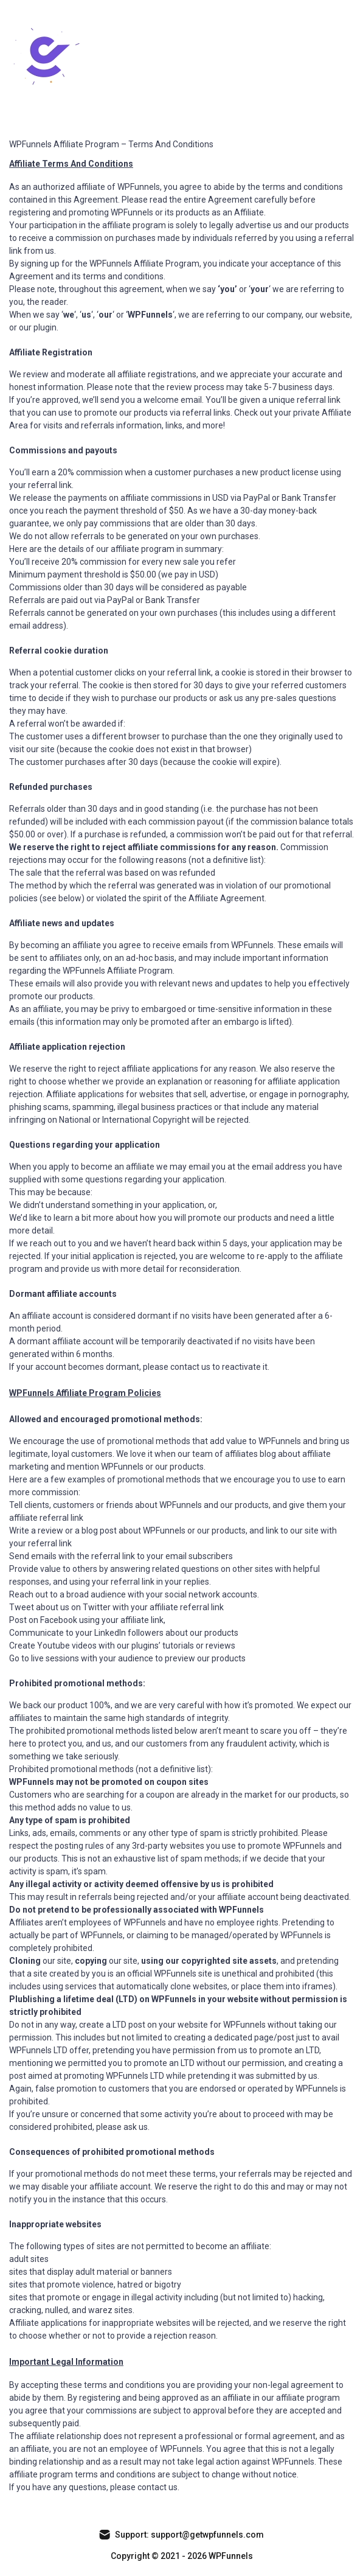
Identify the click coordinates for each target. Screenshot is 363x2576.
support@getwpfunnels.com (206, 2534)
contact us (157, 2487)
